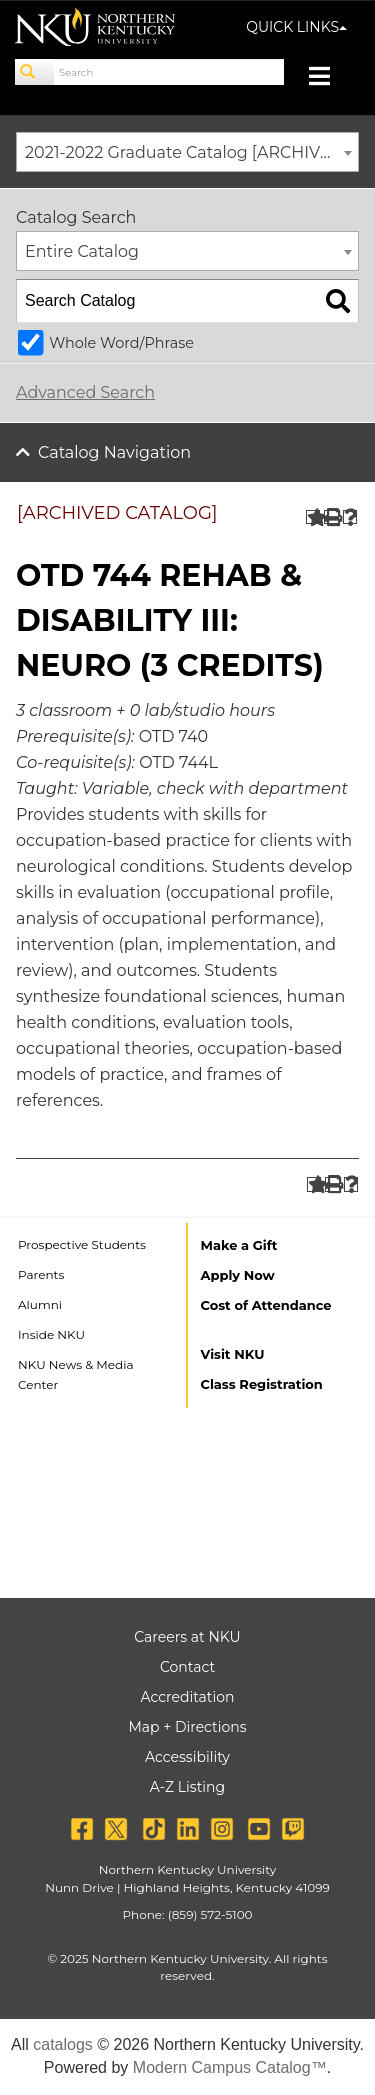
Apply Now (238, 1275)
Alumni (40, 1304)
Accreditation (188, 1697)
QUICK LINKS (296, 27)
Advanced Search (85, 392)
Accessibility (187, 1757)
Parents (41, 1274)
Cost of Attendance (266, 1305)
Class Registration (262, 1384)
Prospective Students (82, 1244)
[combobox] (187, 152)
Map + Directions (187, 1727)
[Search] (35, 72)
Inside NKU (51, 1334)
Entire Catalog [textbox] (82, 251)
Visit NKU (233, 1354)
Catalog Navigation (114, 452)
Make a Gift (239, 1245)
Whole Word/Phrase (121, 343)
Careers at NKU (187, 1637)
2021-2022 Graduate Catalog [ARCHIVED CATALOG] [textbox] (191, 152)
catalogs (63, 2044)
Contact (187, 1667)
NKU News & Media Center (76, 1374)
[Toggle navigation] (329, 78)
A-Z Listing (187, 1787)
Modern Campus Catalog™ (230, 2067)
